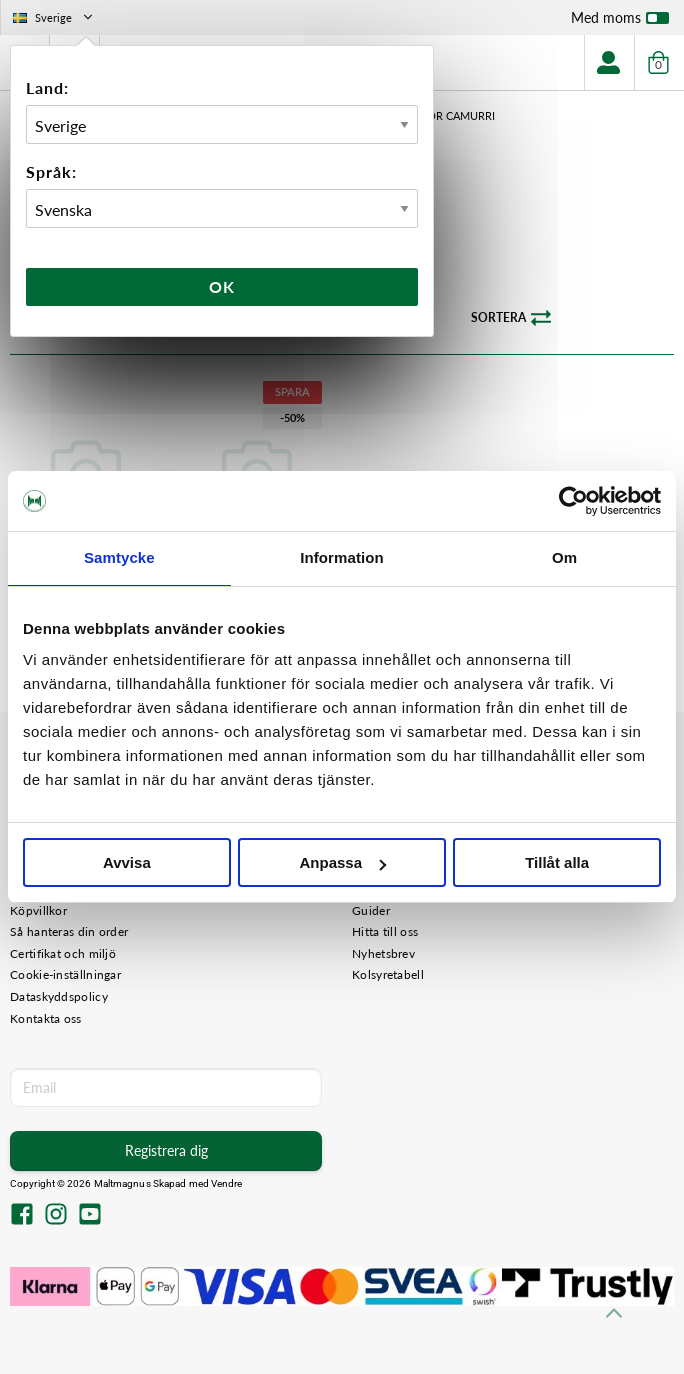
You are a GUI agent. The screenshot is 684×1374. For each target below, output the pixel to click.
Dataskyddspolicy (59, 996)
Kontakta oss (46, 1018)
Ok (222, 286)
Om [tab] (564, 557)
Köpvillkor (38, 910)
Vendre (227, 1183)
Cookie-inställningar (65, 974)
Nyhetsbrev (383, 953)
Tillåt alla (557, 862)
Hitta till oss (385, 931)
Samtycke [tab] (119, 557)
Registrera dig (166, 1150)
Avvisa (127, 862)
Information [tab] (342, 557)
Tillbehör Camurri (439, 115)
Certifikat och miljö (63, 953)
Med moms (620, 22)
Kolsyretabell (388, 974)
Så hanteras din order (69, 931)
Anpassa (342, 862)
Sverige (54, 17)
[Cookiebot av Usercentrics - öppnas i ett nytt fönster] (573, 501)
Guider (371, 910)
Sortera (511, 318)
